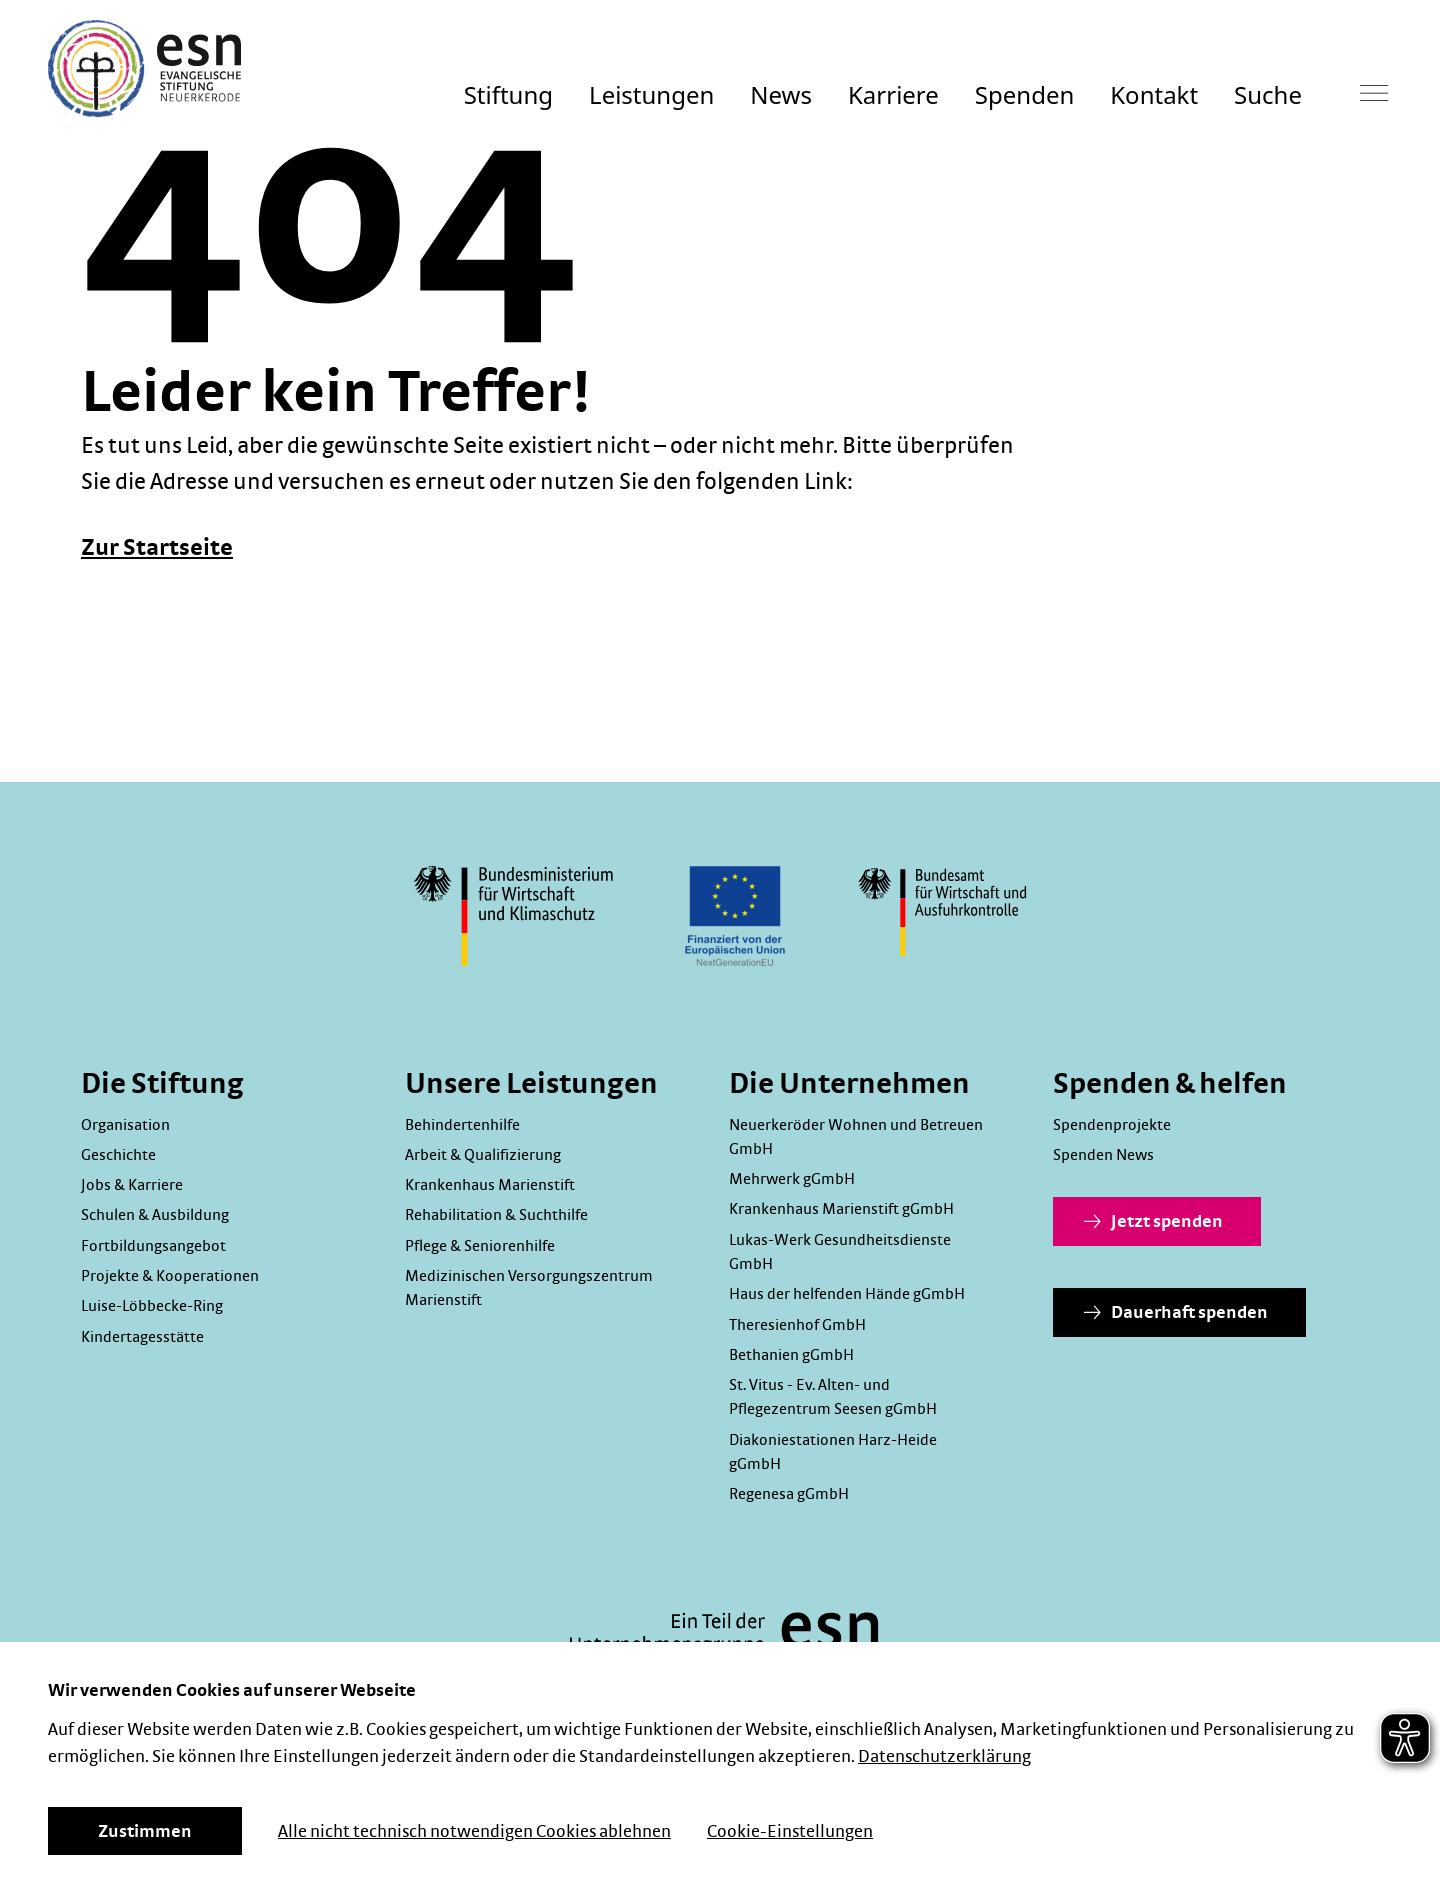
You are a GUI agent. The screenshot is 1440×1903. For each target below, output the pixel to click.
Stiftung (508, 95)
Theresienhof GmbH (797, 1325)
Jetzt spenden (1153, 1222)
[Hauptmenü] (1374, 93)
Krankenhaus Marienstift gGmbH (841, 1209)
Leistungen (651, 95)
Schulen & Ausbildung (155, 1215)
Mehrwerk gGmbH (792, 1179)
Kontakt (1154, 95)
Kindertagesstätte (142, 1337)
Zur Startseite (157, 548)
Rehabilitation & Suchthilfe (496, 1215)
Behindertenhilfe (462, 1125)
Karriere (893, 95)
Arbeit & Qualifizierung (483, 1155)
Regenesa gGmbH (789, 1494)
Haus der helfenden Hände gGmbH (847, 1294)
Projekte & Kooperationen (170, 1276)
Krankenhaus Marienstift (490, 1185)
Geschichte (118, 1155)
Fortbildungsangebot (153, 1246)
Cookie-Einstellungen (790, 1832)
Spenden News (1103, 1155)
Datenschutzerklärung (944, 1757)
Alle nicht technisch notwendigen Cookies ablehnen (474, 1832)
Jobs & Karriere (132, 1185)
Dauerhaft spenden (1176, 1313)
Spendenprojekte (1112, 1125)
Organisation (125, 1125)
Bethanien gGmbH (791, 1355)
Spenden (1024, 95)
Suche (1268, 95)
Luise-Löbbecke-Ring (152, 1306)
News (781, 95)
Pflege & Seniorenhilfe (480, 1246)
